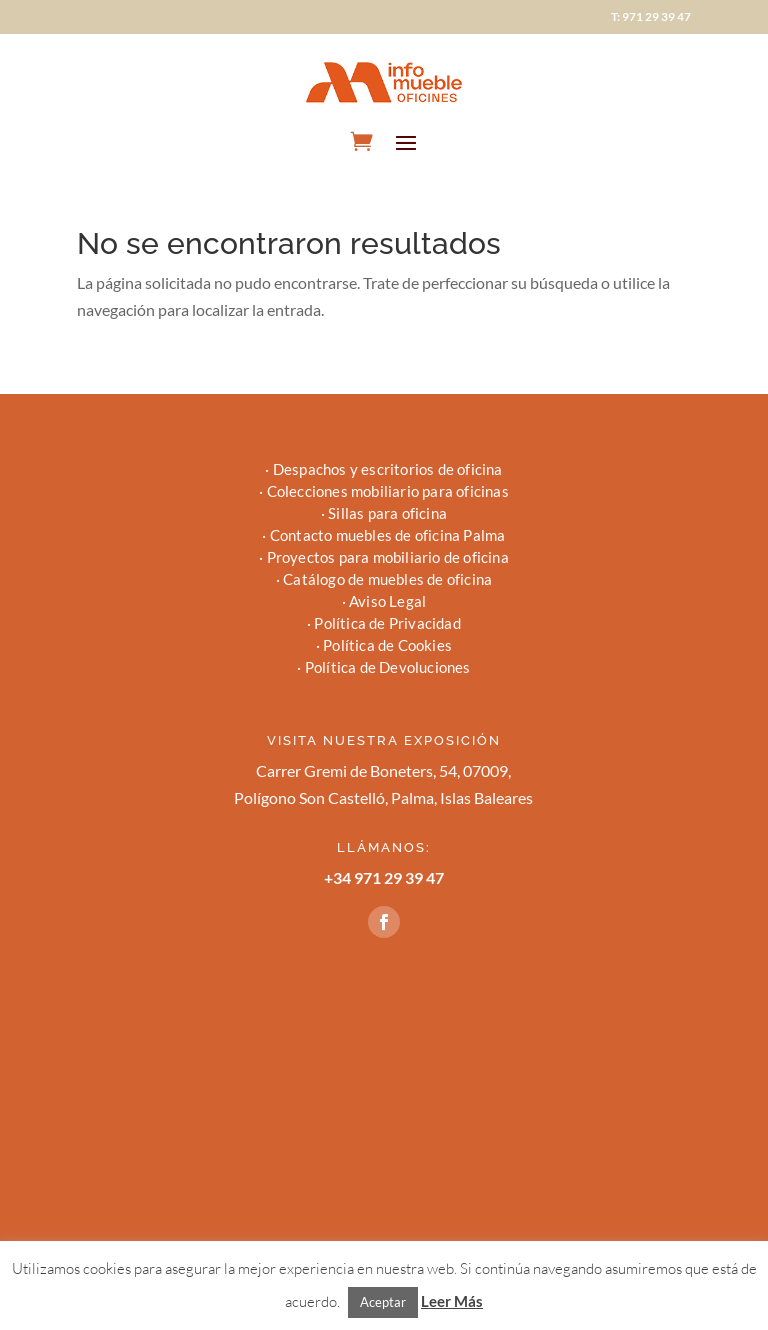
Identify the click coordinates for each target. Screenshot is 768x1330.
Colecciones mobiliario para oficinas (388, 491)
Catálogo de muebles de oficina (387, 579)
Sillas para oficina (387, 513)
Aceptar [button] (383, 1302)
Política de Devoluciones (388, 667)
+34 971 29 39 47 (384, 877)
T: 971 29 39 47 (651, 17)
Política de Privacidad (387, 623)
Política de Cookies (387, 645)
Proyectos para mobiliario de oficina (388, 557)
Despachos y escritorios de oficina (388, 469)
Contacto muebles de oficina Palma (388, 535)
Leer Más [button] (452, 1301)
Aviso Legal (387, 601)
